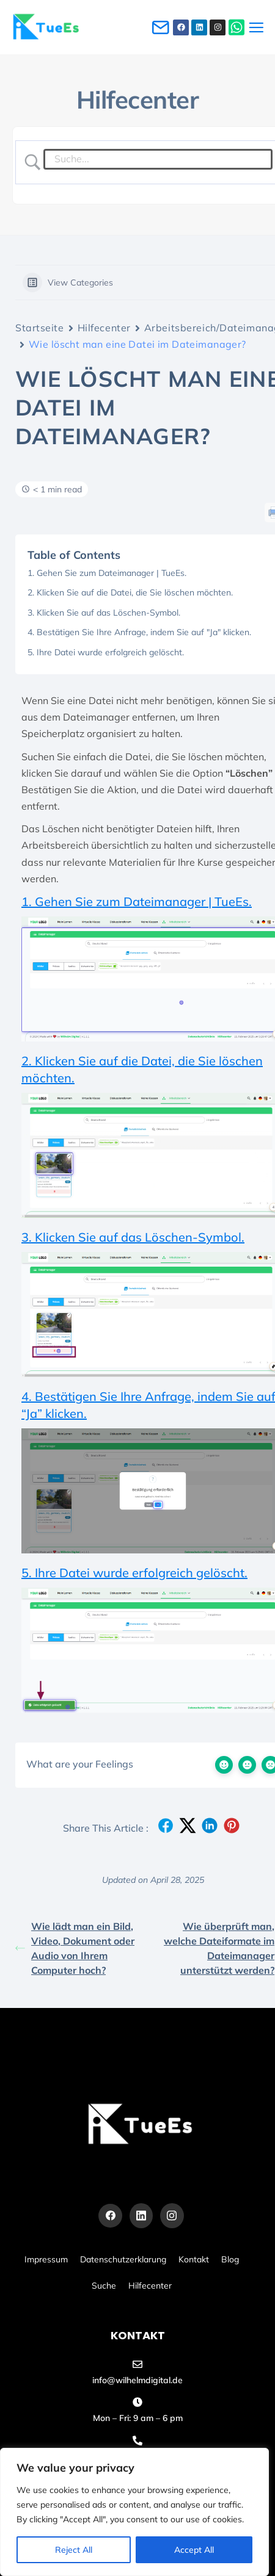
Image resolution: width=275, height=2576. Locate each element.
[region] (134, 2512)
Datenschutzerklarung (123, 2259)
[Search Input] (158, 159)
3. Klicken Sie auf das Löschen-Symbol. (104, 612)
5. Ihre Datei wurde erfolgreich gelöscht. (106, 652)
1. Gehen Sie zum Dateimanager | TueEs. (107, 572)
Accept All (194, 2549)
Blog (230, 2259)
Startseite (39, 328)
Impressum (46, 2259)
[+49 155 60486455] (137, 2440)
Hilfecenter (104, 328)
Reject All (73, 2549)
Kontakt (193, 2259)
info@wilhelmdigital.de (137, 2380)
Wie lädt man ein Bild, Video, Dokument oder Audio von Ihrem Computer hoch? (74, 1948)
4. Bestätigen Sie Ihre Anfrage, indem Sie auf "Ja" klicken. (139, 632)
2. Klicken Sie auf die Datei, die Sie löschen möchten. (130, 592)
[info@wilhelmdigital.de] (137, 2364)
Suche (104, 2285)
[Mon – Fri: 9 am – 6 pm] (137, 2402)
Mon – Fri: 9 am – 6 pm (138, 2417)
